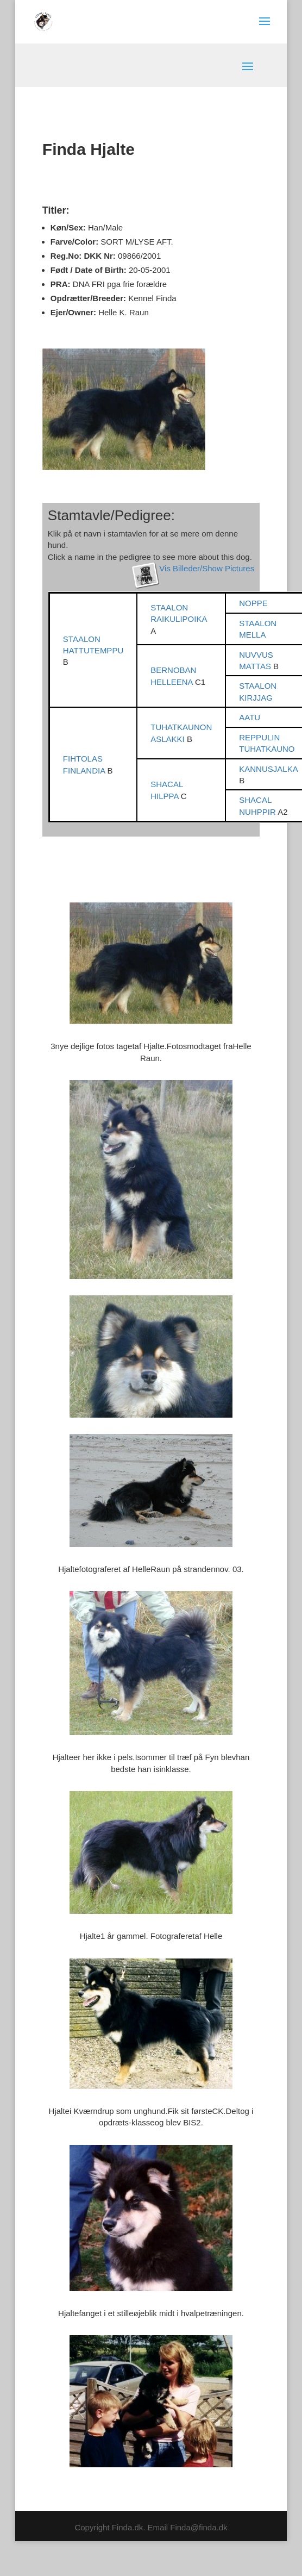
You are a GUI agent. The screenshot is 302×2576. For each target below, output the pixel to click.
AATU (249, 717)
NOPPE (253, 603)
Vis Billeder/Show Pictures (206, 568)
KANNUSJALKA (268, 769)
